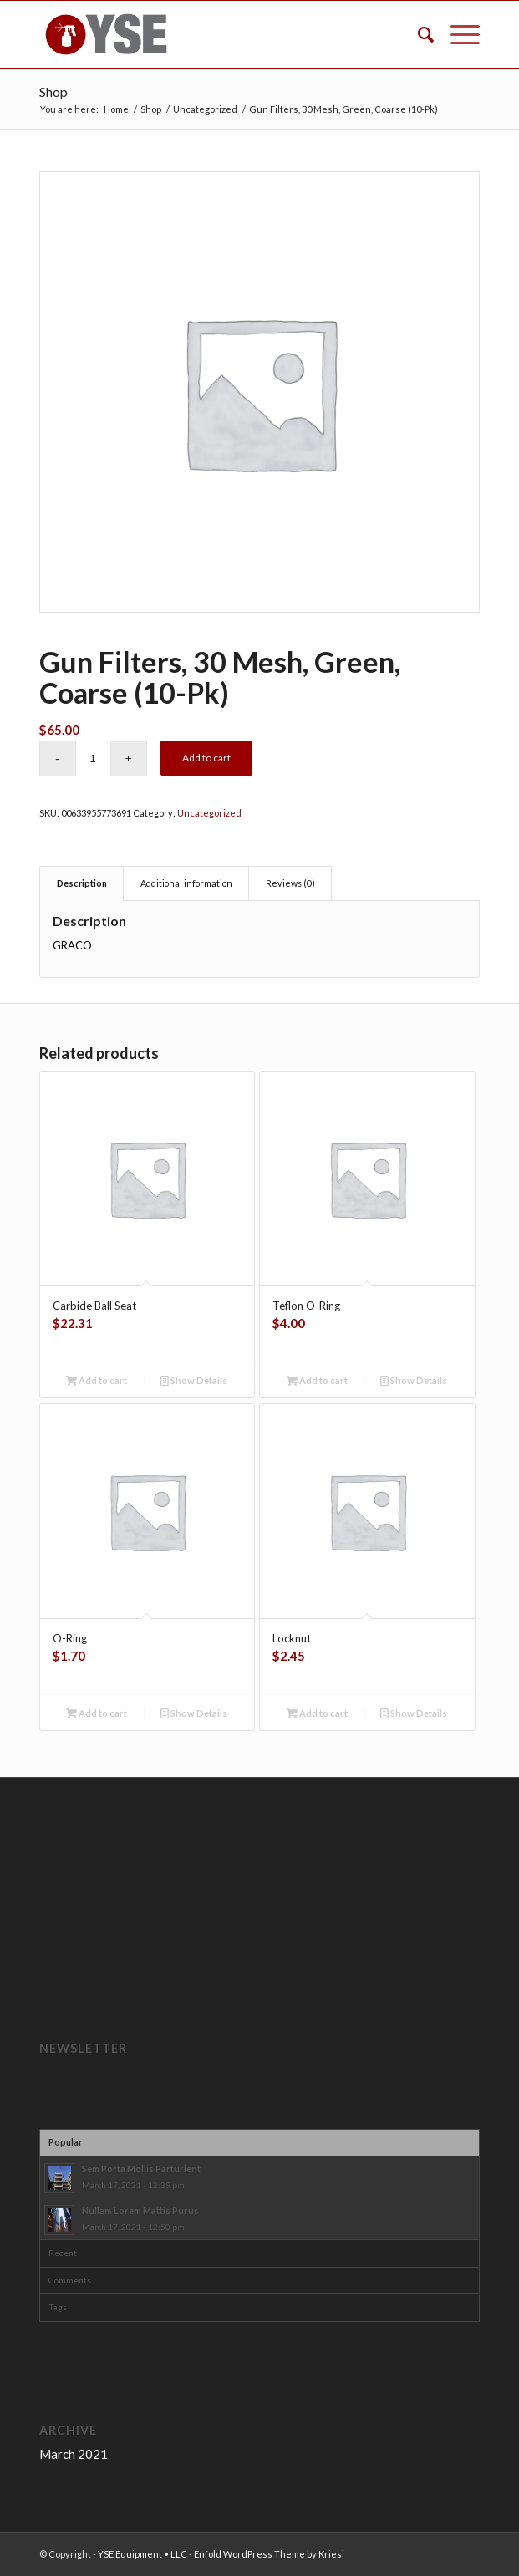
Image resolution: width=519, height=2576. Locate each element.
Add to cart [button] (96, 1380)
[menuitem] (417, 34)
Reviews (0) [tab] (290, 883)
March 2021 (73, 2453)
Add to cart (206, 757)
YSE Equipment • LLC (142, 2553)
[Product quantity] (93, 758)
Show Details (193, 1380)
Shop (53, 91)
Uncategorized (209, 812)
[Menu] (457, 34)
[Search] (417, 34)
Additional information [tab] (186, 883)
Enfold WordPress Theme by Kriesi (269, 2553)
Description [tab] (82, 883)
